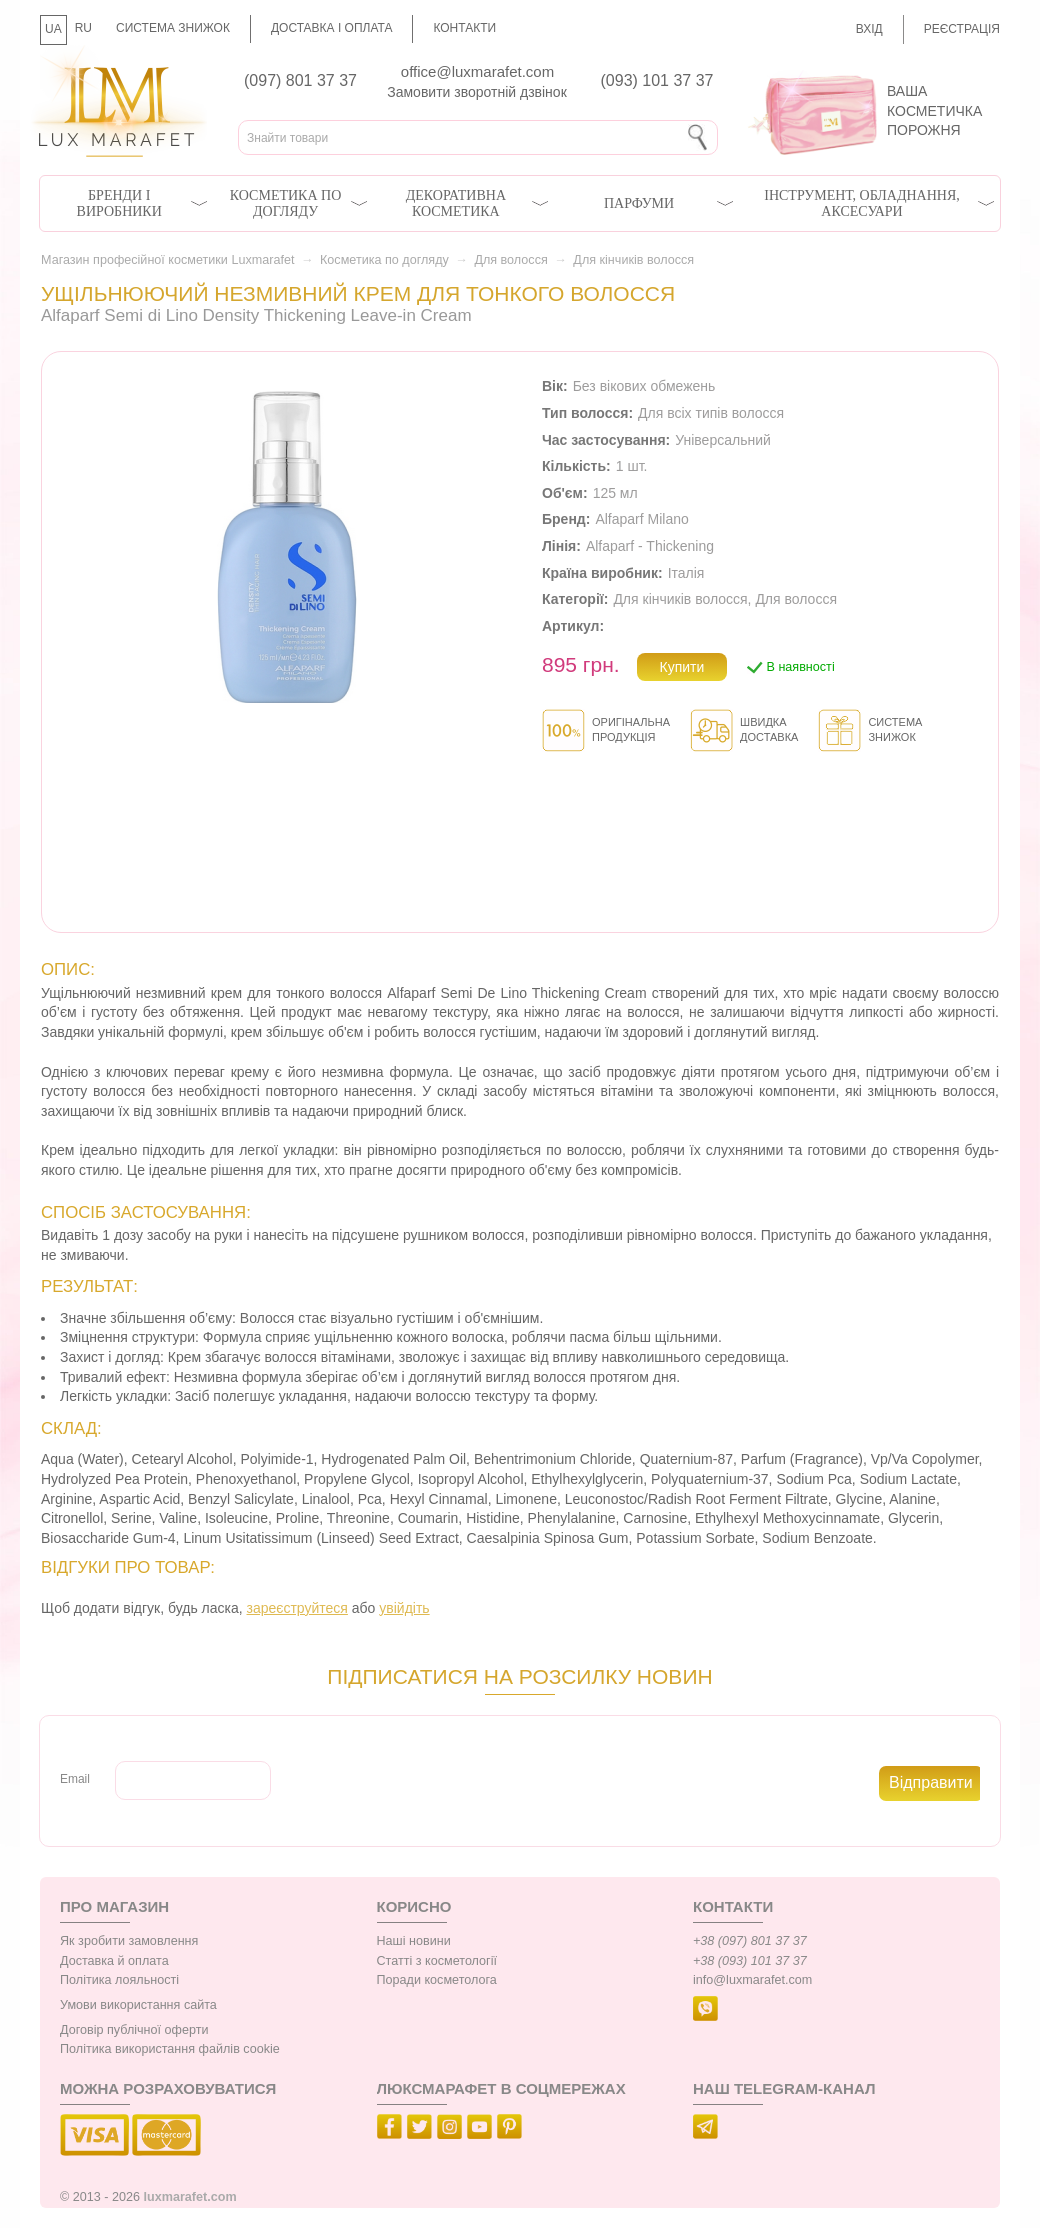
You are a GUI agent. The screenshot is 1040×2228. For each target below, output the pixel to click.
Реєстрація (962, 29)
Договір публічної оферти (134, 2030)
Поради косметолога (437, 1980)
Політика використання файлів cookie (170, 2049)
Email (75, 1779)
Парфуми (639, 203)
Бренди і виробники (119, 203)
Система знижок (173, 28)
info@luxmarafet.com (752, 1980)
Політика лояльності (119, 1980)
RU (83, 28)
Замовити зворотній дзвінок (477, 92)
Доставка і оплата (332, 28)
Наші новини (414, 1941)
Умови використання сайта (138, 2005)
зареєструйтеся (297, 1608)
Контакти (464, 28)
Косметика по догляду (285, 203)
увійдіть (404, 1608)
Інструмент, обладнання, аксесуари (862, 203)
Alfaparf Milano (641, 519)
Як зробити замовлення (129, 1941)
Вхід (869, 29)
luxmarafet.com (190, 2197)
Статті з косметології (437, 1961)
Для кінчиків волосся (633, 260)
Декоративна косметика (456, 203)
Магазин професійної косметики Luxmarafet (167, 260)
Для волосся (510, 260)
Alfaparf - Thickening (650, 546)
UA (53, 29)
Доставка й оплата (114, 1961)
